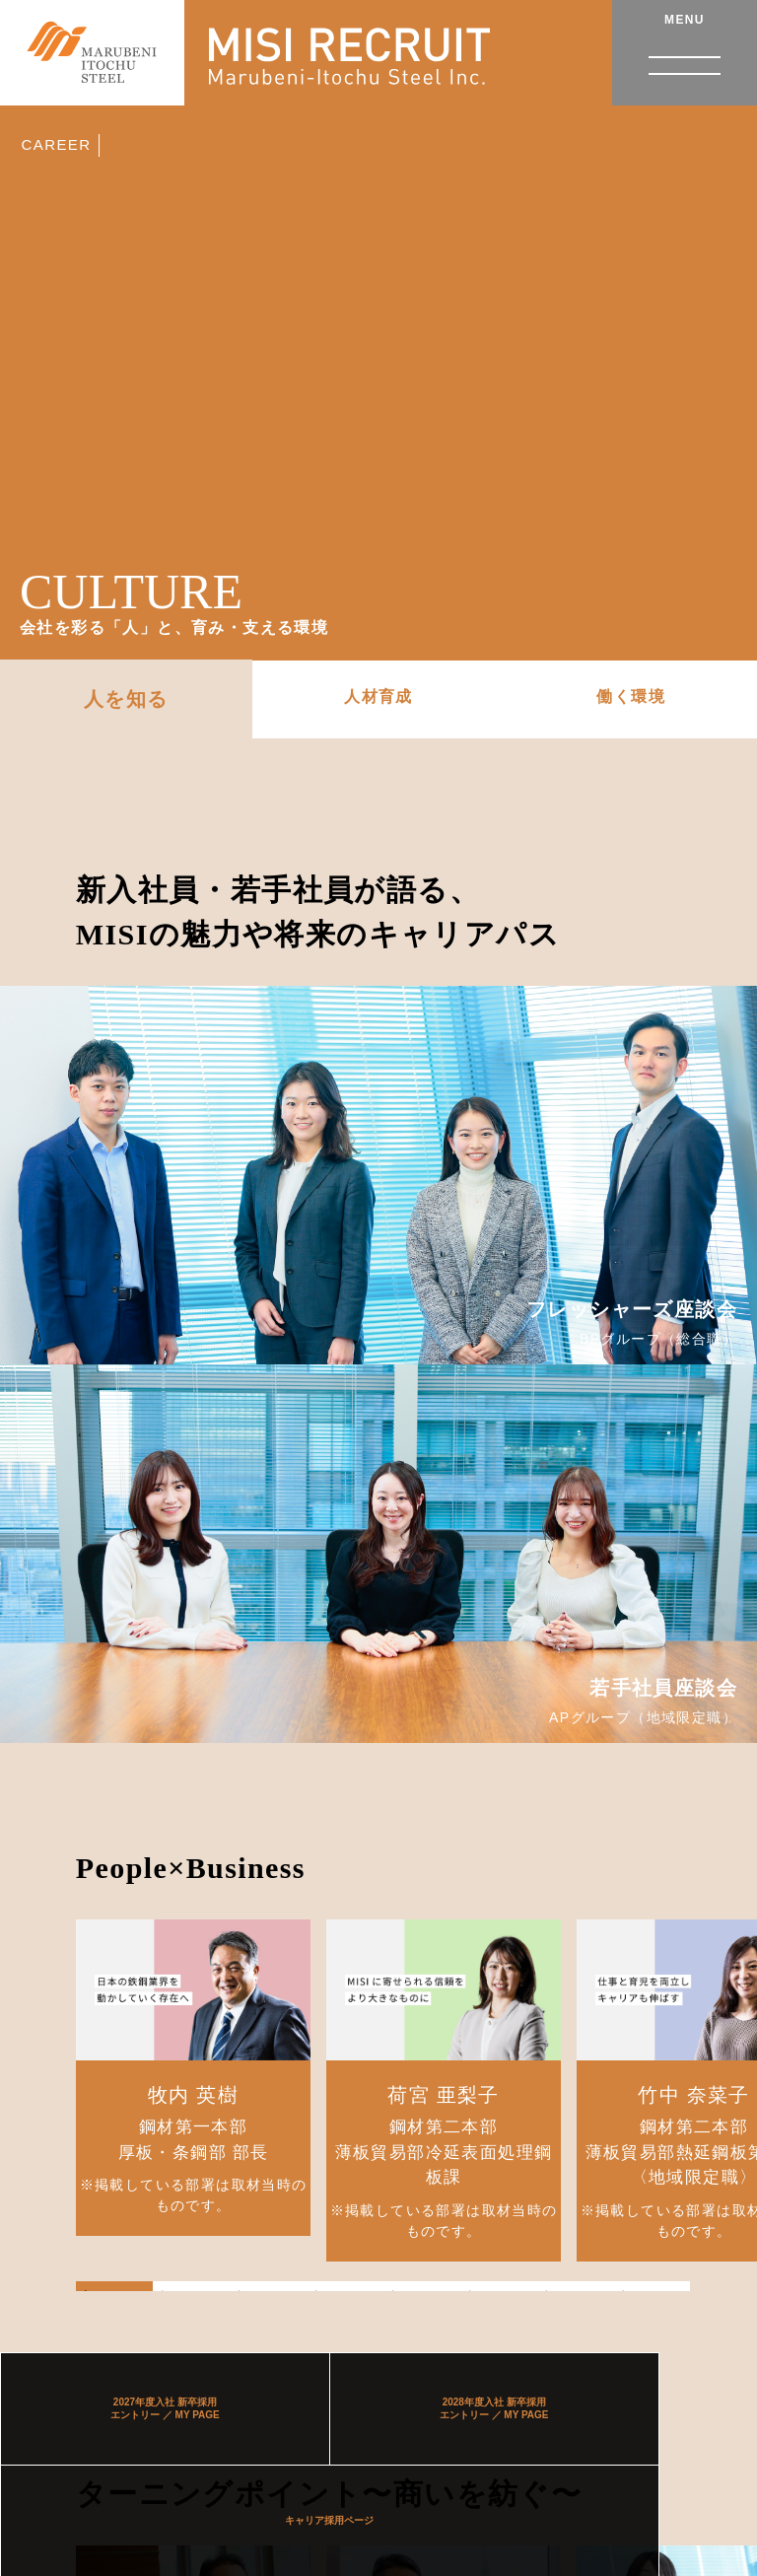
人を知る (126, 699)
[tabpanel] (193, 2077)
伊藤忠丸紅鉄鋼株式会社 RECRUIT (106, 60)
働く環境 (630, 696)
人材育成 (378, 696)
